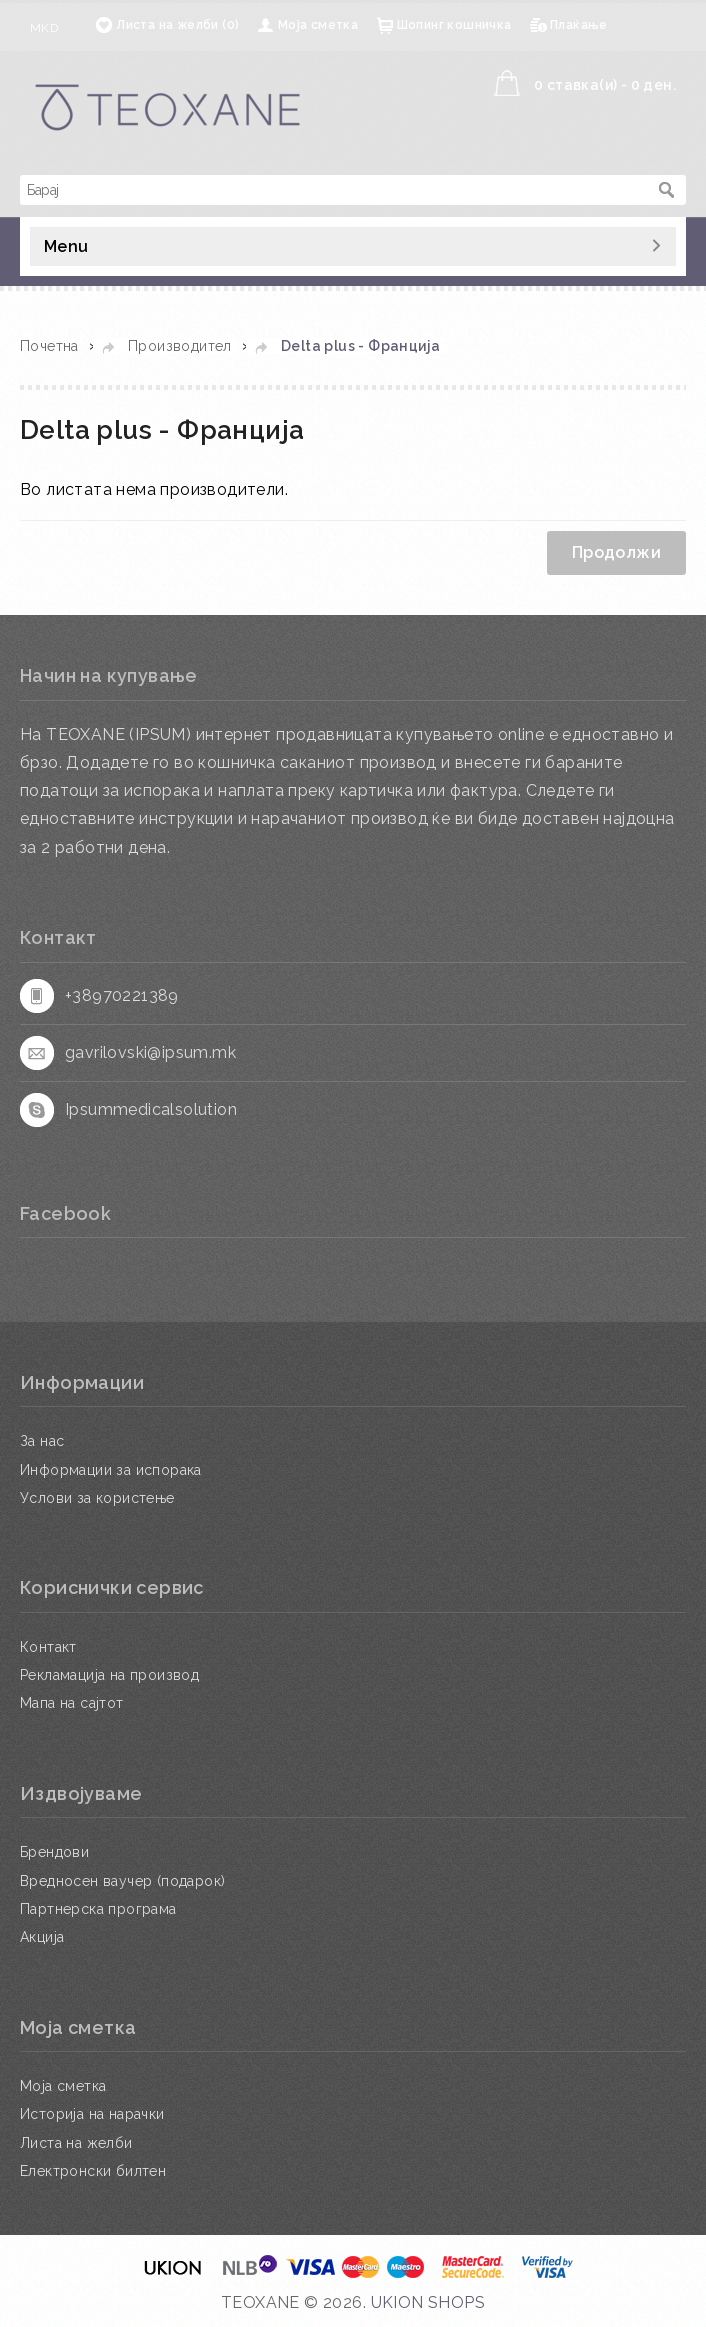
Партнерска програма (98, 1909)
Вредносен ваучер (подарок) (122, 1881)
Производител (180, 346)
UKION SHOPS (428, 2302)
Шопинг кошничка (454, 25)
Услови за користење (97, 1498)
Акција (42, 1937)
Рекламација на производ (109, 1675)
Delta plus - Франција (360, 346)
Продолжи (616, 552)
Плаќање (579, 25)
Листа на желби (76, 2143)
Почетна (49, 346)
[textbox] (333, 190)
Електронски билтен (93, 2171)
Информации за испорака (111, 1470)
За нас (42, 1441)
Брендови (54, 1852)
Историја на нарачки (92, 2114)
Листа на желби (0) (177, 25)
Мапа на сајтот (72, 1703)
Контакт (48, 1647)
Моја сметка (318, 25)
